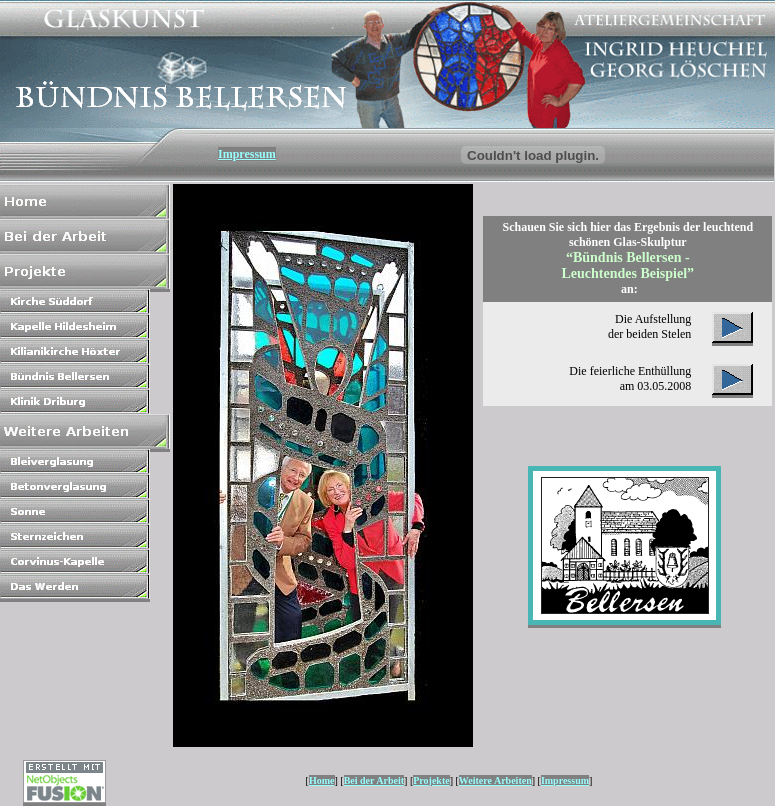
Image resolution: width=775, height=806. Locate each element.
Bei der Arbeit (374, 780)
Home (322, 780)
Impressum (247, 154)
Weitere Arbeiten (495, 780)
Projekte (431, 780)
